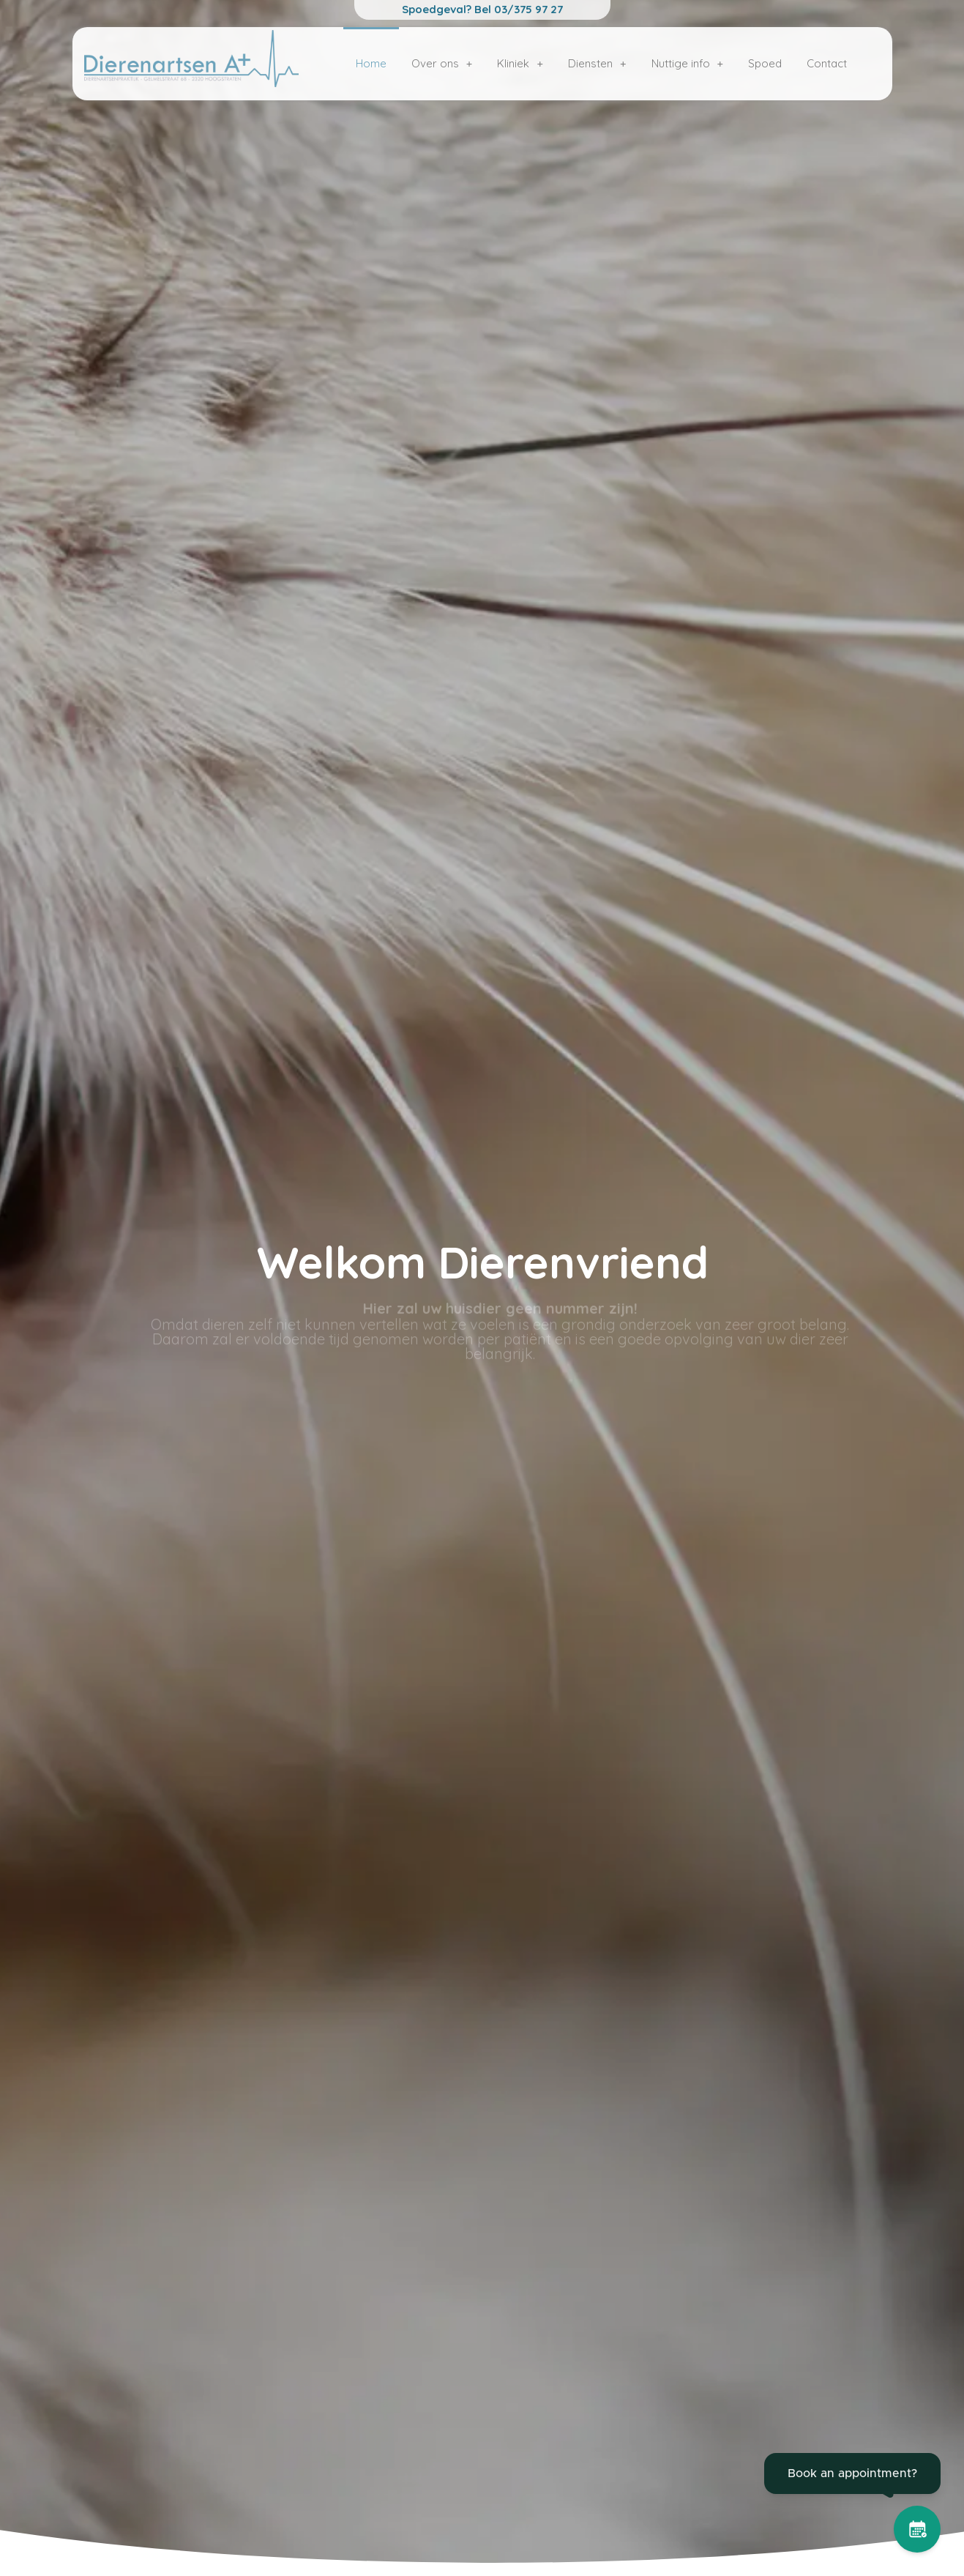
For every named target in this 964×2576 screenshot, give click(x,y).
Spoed (765, 63)
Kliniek (520, 63)
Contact (827, 63)
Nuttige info (687, 63)
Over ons (442, 63)
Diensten (597, 63)
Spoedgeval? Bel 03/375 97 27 (482, 9)
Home (371, 63)
